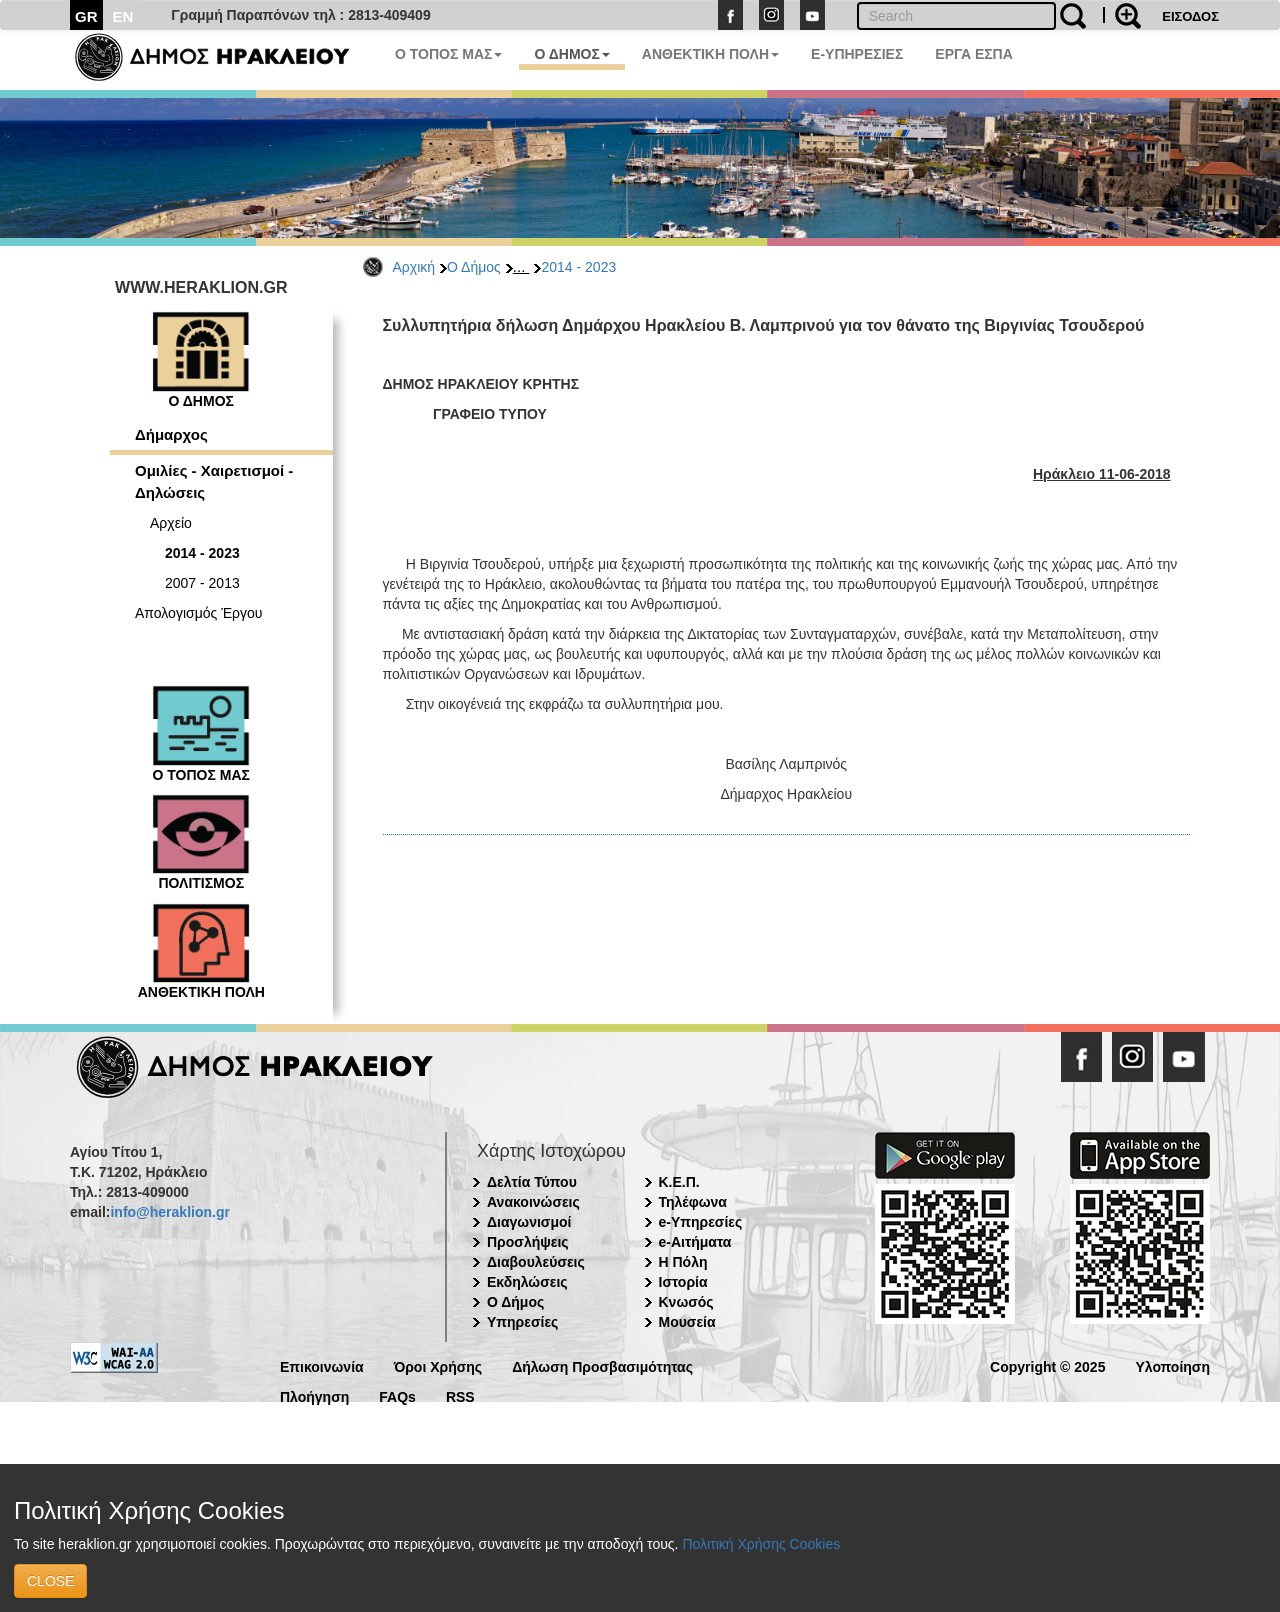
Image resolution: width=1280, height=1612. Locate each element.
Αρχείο (171, 523)
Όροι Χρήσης (438, 1365)
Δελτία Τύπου (532, 1182)
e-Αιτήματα (695, 1242)
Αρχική (414, 267)
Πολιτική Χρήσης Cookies (761, 1544)
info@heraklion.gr (169, 1212)
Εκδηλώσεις (527, 1282)
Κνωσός (686, 1302)
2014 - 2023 (578, 267)
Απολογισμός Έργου (199, 613)
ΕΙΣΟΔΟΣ (1190, 16)
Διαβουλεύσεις (536, 1262)
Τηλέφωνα (693, 1202)
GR (86, 16)
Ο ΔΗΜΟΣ (571, 54)
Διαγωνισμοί (529, 1222)
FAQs (397, 1395)
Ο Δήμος (474, 267)
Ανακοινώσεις (533, 1202)
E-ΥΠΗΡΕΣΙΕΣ (857, 54)
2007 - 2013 (202, 583)
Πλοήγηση (314, 1395)
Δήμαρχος (171, 434)
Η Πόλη (683, 1262)
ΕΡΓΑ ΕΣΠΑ (974, 54)
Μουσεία (687, 1322)
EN (123, 16)
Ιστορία (683, 1282)
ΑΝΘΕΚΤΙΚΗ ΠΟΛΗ (710, 54)
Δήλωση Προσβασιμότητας (602, 1365)
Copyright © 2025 (1047, 1365)
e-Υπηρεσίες (701, 1222)
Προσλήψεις (528, 1242)
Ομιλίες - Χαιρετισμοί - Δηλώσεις (214, 481)
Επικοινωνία (322, 1365)
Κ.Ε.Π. (679, 1182)
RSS (460, 1395)
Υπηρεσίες (522, 1322)
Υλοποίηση (1172, 1365)
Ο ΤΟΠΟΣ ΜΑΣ (448, 54)
